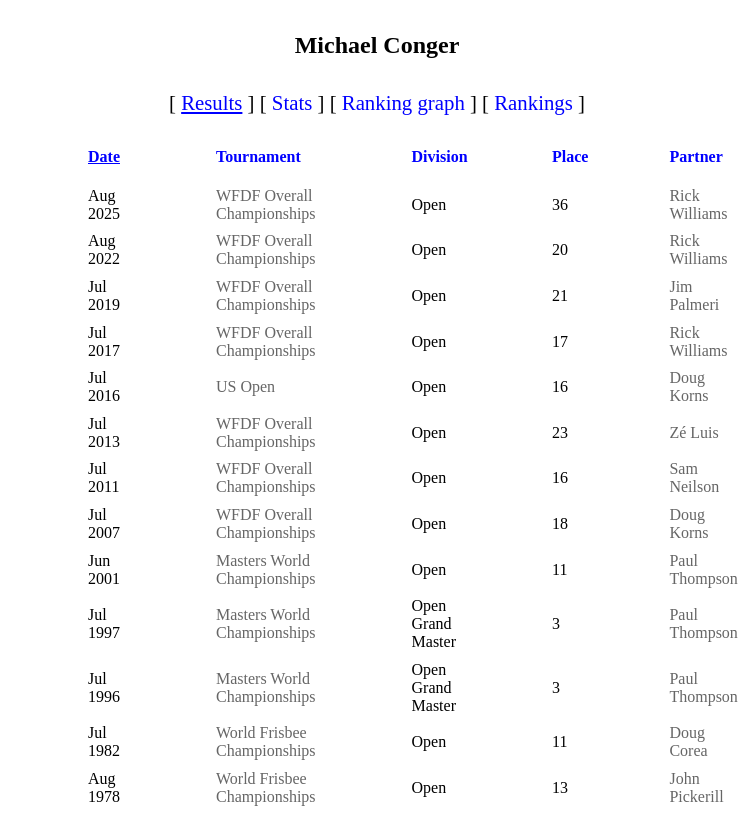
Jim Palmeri (694, 295)
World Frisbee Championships (266, 741)
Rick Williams (698, 204)
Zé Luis (693, 432)
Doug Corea (688, 741)
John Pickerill (696, 787)
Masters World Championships (266, 569)
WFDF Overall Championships (266, 204)
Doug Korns (688, 386)
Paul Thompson (703, 569)
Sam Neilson (694, 477)
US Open (245, 386)
